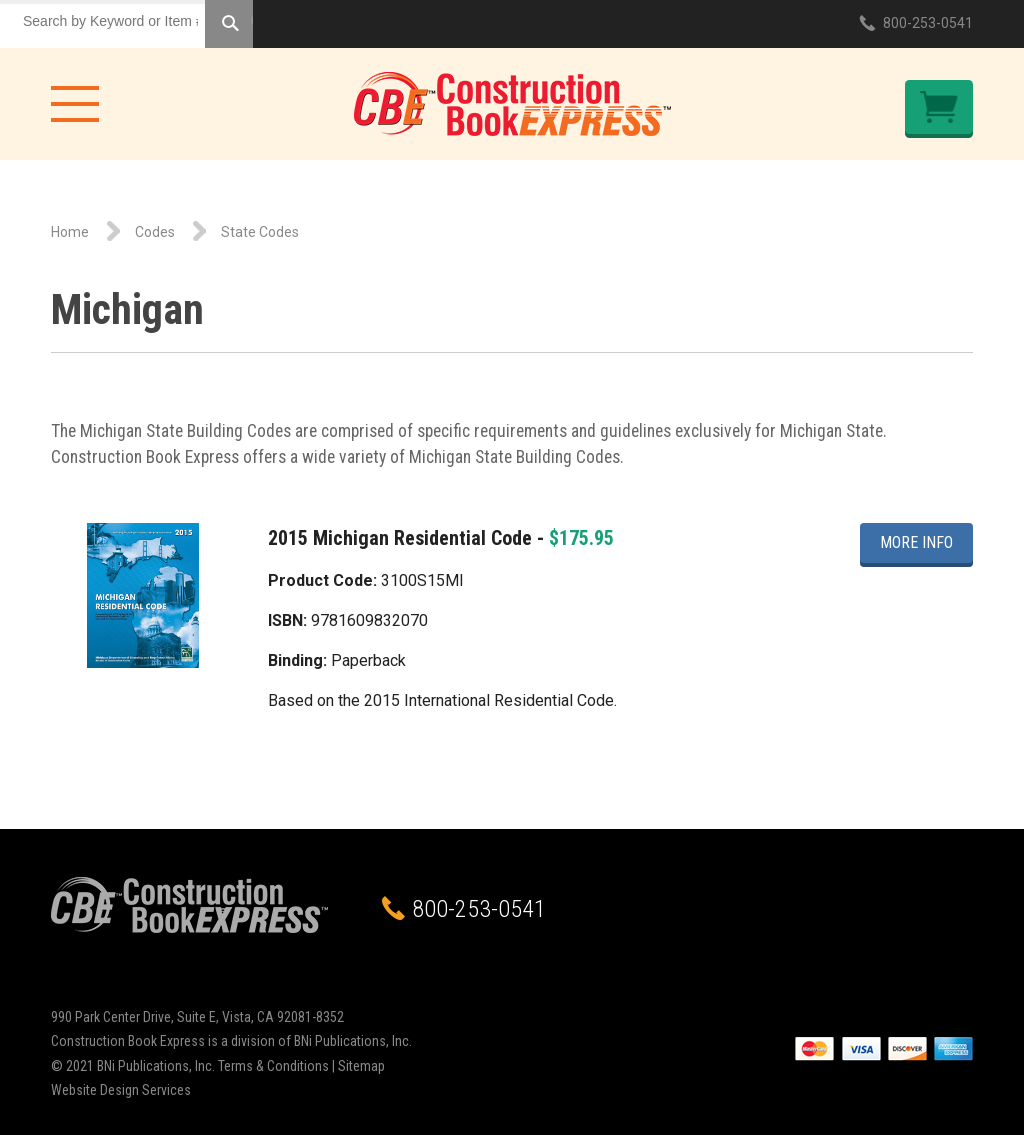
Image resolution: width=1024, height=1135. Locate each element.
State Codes (260, 232)
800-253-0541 (928, 23)
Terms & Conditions (273, 1066)
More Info (916, 542)
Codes (155, 232)
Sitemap (361, 1066)
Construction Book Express (512, 104)
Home (70, 232)
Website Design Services (121, 1090)
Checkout (939, 107)
